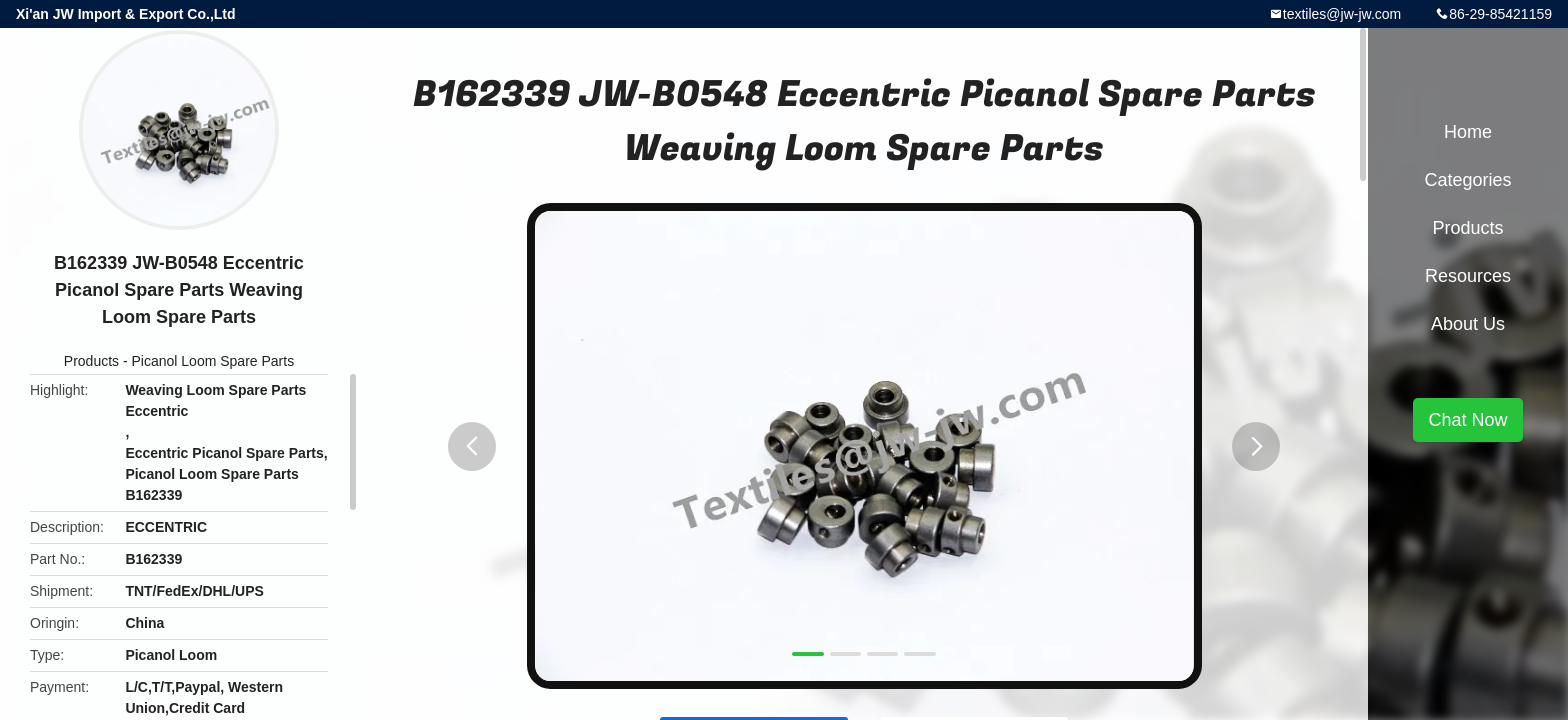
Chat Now (1467, 420)
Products (91, 361)
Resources (1468, 276)
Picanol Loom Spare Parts (213, 361)
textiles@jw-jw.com (1342, 14)
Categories (1467, 180)
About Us (1468, 324)
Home (1468, 132)
